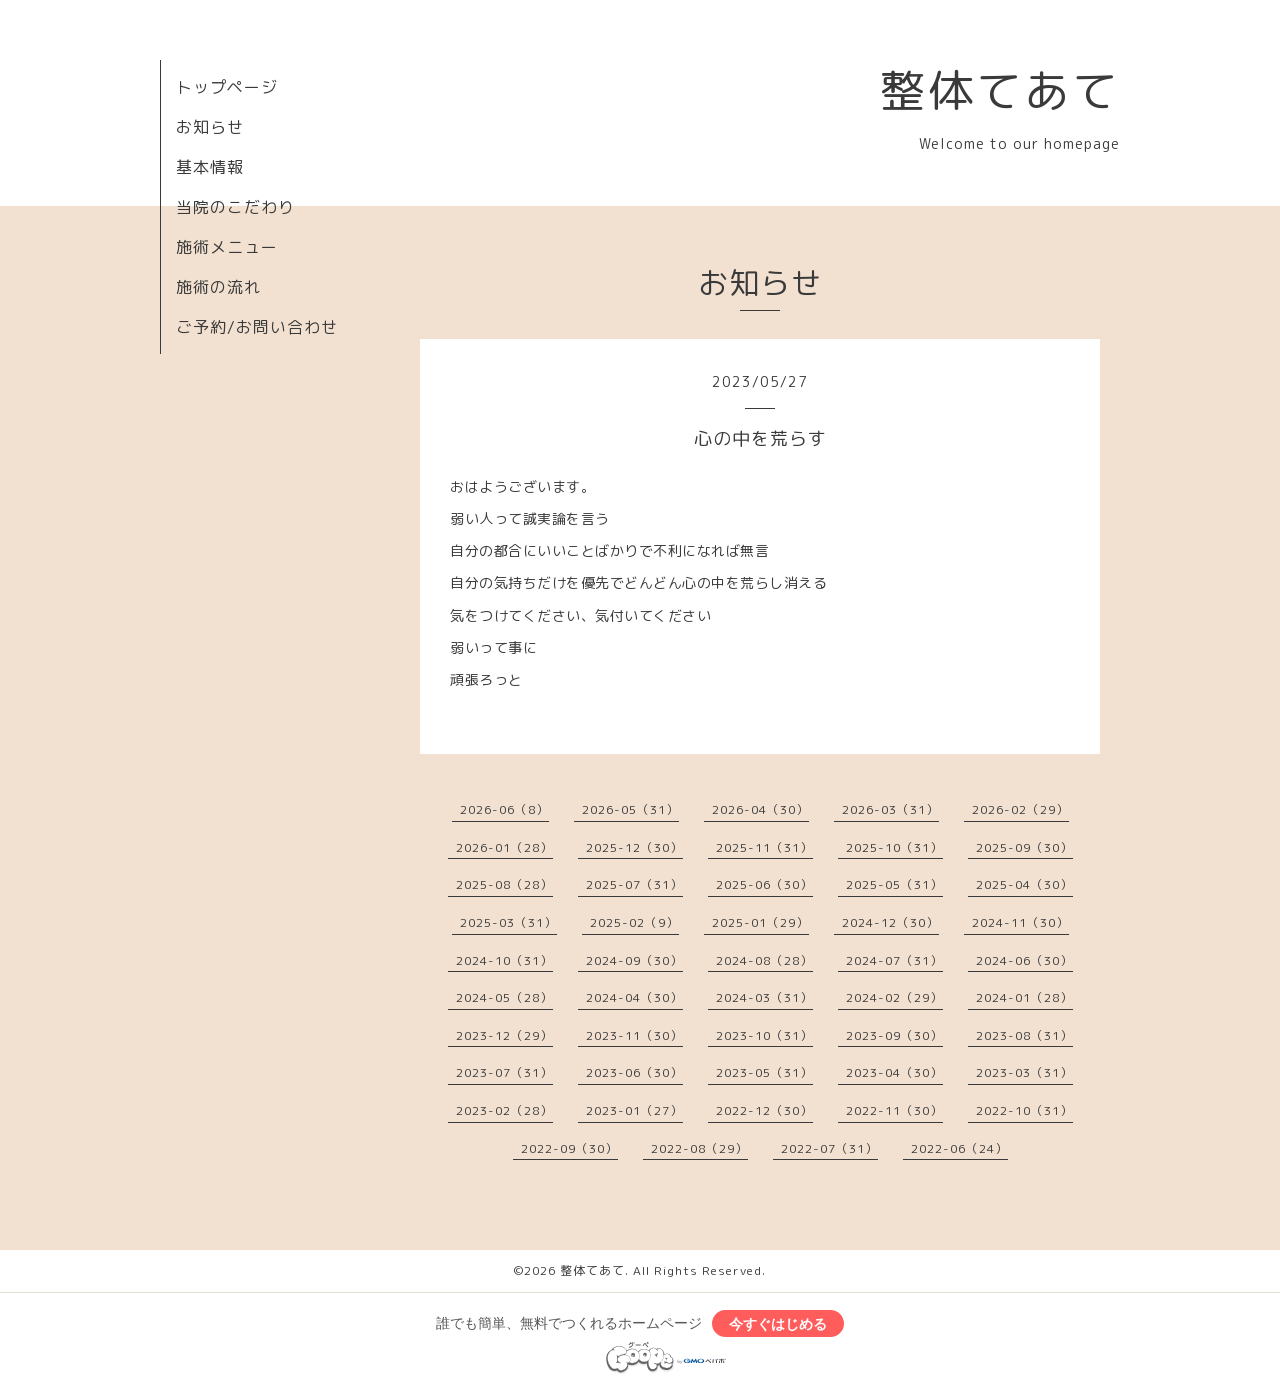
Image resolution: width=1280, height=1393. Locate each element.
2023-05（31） (764, 1072)
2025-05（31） (894, 884)
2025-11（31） (764, 847)
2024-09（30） (634, 960)
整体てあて (1000, 90)
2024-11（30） (1020, 922)
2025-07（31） (634, 884)
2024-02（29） (894, 997)
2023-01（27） (634, 1110)
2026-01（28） (504, 847)
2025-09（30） (1024, 847)
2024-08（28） (764, 960)
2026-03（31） (890, 809)
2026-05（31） (630, 809)
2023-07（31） (504, 1072)
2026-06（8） (504, 809)
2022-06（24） (959, 1148)
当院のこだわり (235, 207)
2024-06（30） (1024, 960)
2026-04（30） (760, 809)
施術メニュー (227, 247)
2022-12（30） (764, 1110)
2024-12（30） (890, 922)
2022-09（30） (569, 1148)
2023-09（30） (894, 1035)
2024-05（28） (504, 997)
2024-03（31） (764, 997)
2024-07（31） (894, 960)
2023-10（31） (764, 1035)
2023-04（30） (894, 1072)
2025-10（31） (894, 847)
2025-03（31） (508, 922)
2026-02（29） (1020, 809)
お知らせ (210, 127)
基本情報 (210, 167)
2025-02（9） (634, 922)
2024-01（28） (1024, 997)
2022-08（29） (699, 1148)
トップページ (227, 87)
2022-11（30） (894, 1110)
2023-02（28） (504, 1110)
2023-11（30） (634, 1035)
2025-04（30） (1024, 884)
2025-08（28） (504, 884)
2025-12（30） (634, 847)
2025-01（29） (760, 922)
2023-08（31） (1024, 1035)
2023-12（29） (504, 1035)
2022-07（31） (829, 1148)
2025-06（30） (764, 884)
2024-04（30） (634, 997)
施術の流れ (218, 287)
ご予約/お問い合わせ (257, 327)
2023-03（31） (1024, 1072)
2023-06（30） (634, 1072)
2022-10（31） (1024, 1110)
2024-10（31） (504, 960)
